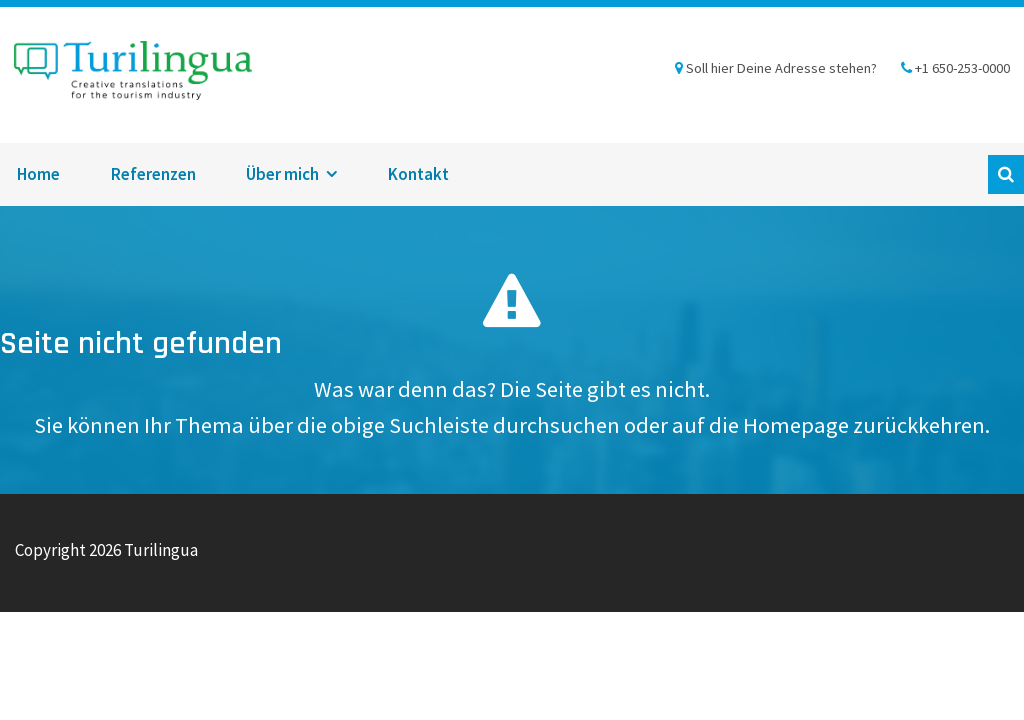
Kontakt (418, 174)
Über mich (282, 174)
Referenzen (153, 174)
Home (38, 174)
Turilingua (133, 75)
